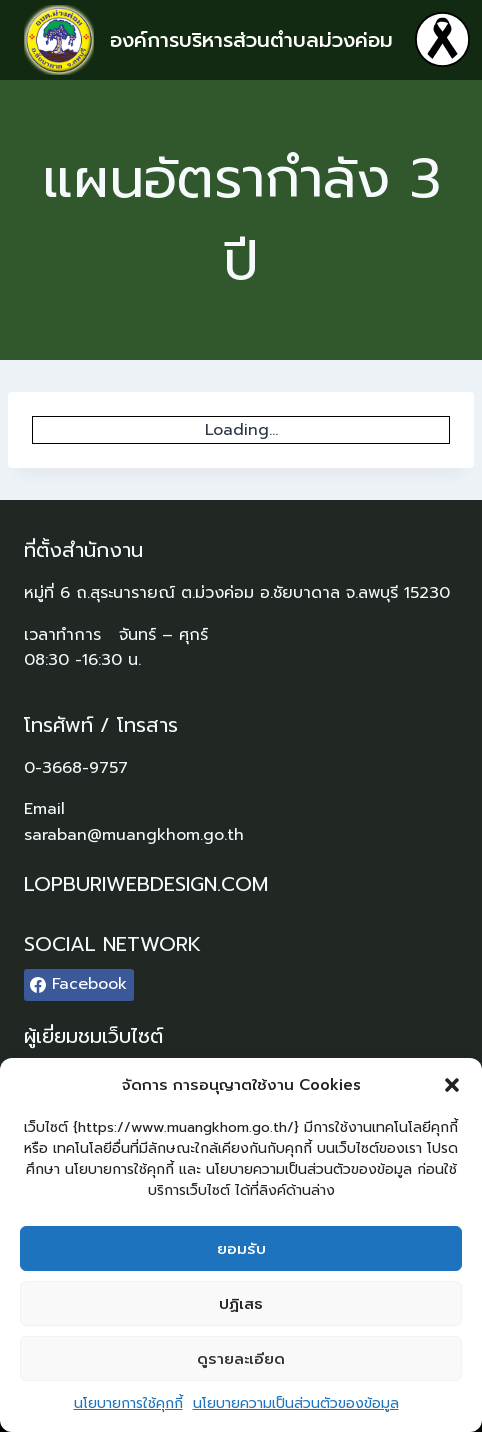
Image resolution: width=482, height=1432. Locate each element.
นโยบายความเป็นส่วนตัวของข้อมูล (296, 1403)
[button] (452, 1085)
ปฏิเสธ (241, 1304)
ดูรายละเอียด (241, 1359)
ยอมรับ (241, 1249)
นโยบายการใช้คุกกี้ (128, 1403)
